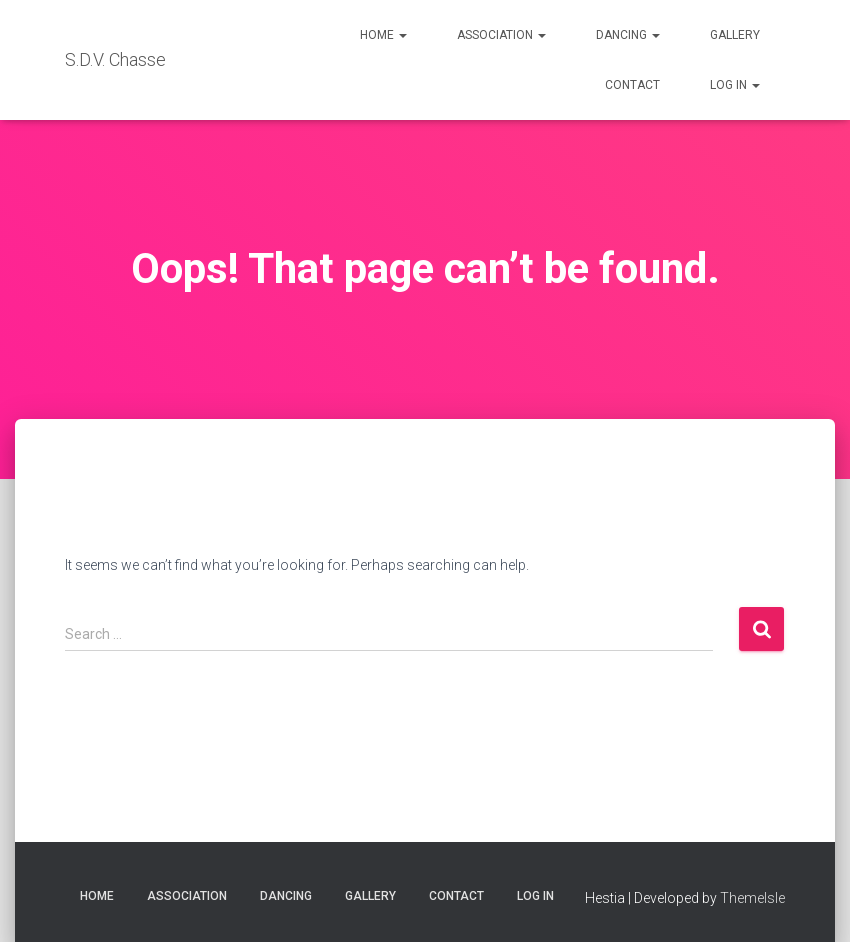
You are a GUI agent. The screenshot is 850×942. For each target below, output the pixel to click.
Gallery (735, 35)
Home (383, 35)
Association (501, 35)
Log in (735, 85)
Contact (632, 85)
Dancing (628, 35)
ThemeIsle (752, 898)
